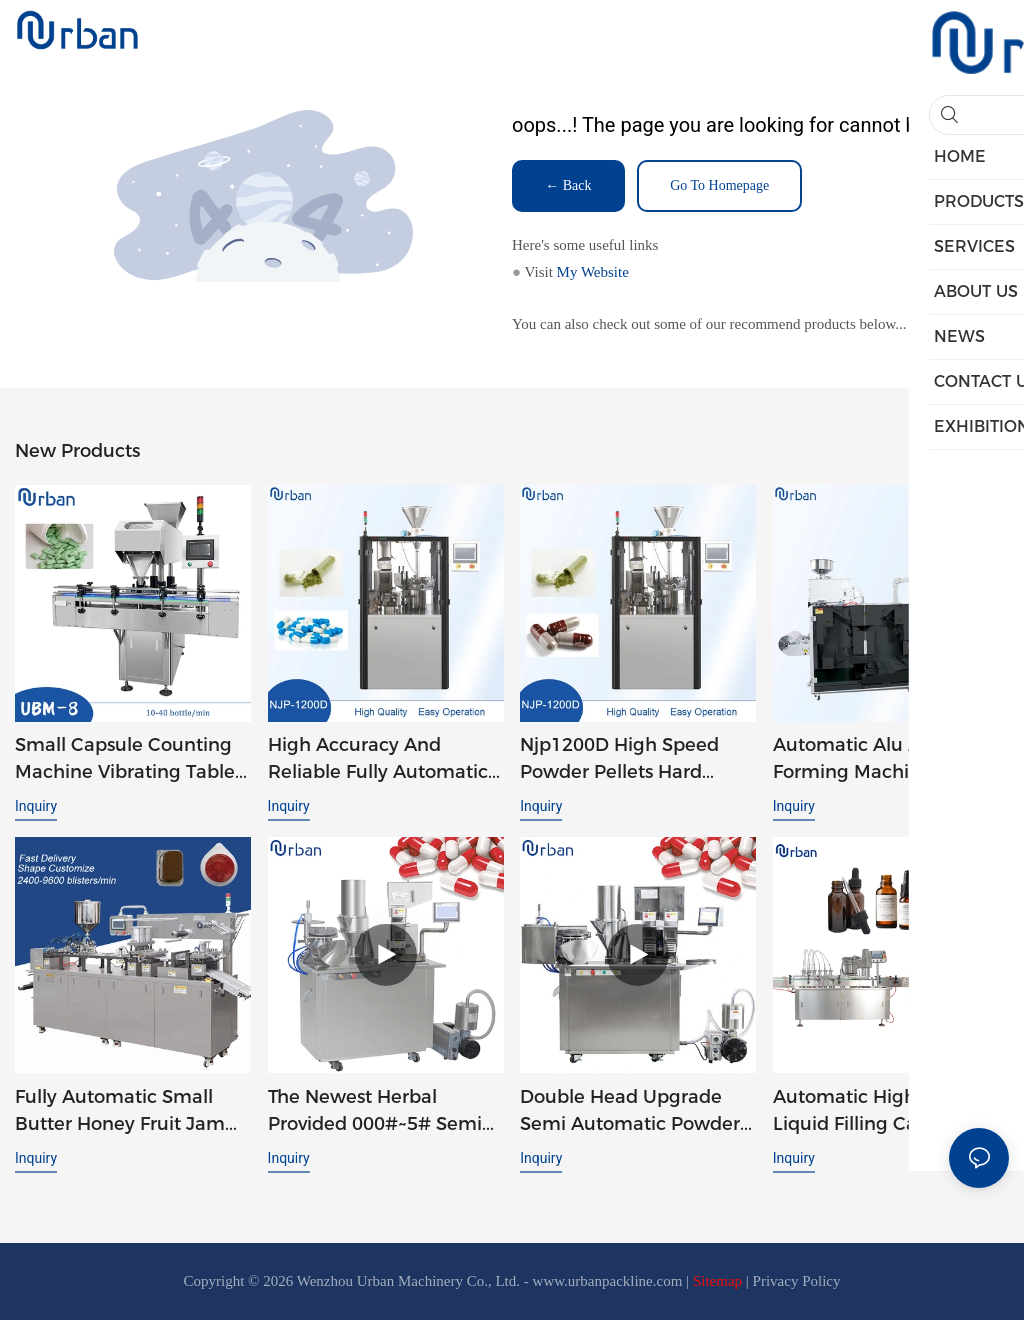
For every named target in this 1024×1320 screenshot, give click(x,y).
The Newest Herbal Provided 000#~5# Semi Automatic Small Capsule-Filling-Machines (385, 1112)
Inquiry (36, 806)
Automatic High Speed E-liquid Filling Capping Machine (887, 1112)
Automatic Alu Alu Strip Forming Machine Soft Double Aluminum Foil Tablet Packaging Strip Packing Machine (879, 760)
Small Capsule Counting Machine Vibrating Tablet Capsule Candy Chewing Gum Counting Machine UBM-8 (128, 760)
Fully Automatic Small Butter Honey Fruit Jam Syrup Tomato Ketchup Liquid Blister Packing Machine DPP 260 (120, 1112)
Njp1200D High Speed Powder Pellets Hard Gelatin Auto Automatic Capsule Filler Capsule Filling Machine (626, 760)
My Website (593, 272)
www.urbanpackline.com (608, 1281)
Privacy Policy (797, 1281)
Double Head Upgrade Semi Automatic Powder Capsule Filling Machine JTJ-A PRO (630, 1112)
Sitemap (717, 1281)
